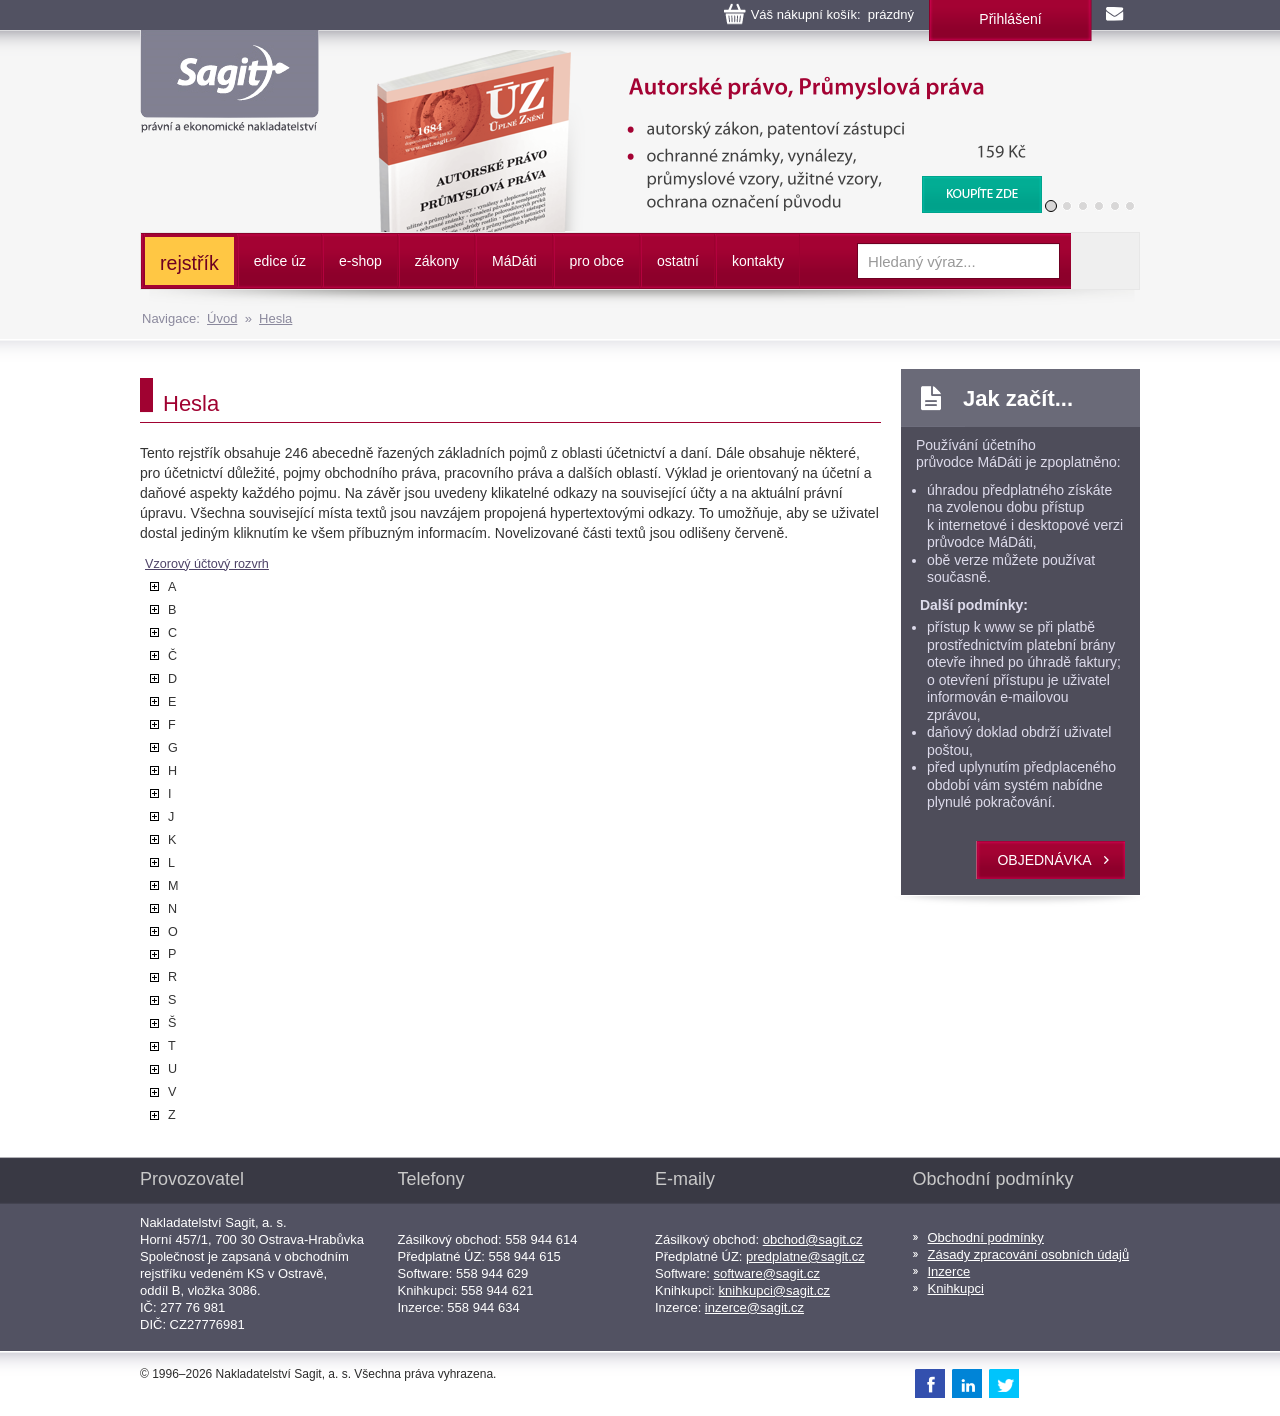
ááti (514, 261)
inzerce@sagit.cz (754, 1307)
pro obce (597, 261)
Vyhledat (1105, 261)
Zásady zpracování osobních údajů (1029, 1254)
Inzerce (949, 1271)
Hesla (275, 318)
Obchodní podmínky (986, 1237)
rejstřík (189, 263)
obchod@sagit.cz (813, 1239)
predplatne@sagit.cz (805, 1256)
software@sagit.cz (767, 1273)
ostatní (678, 261)
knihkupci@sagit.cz (774, 1290)
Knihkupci (956, 1288)
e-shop (360, 261)
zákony (437, 261)
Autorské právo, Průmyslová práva (697, 60)
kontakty (758, 261)
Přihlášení (1010, 19)
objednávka (1044, 860)
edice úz (280, 261)
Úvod (222, 318)
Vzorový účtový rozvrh (207, 564)
